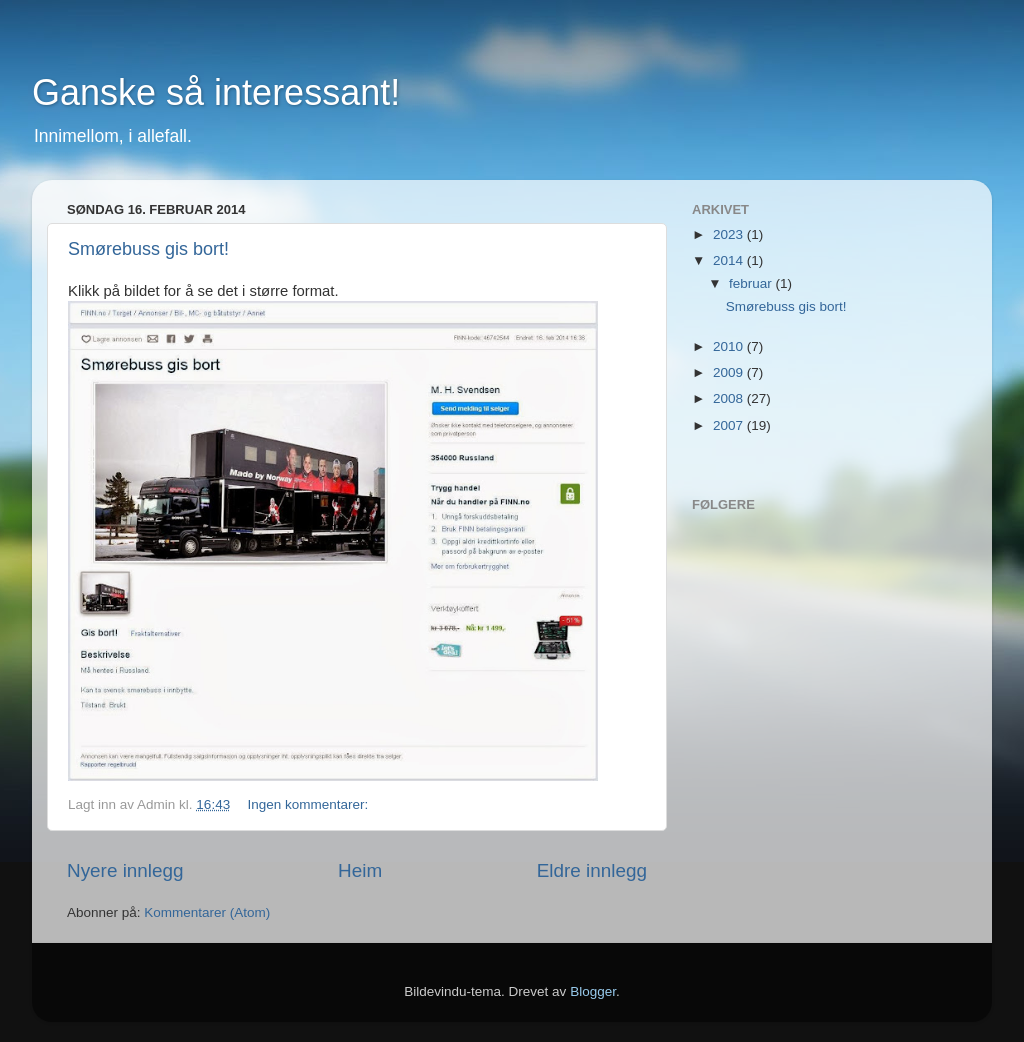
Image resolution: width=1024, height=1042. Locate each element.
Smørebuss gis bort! (148, 249)
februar (752, 283)
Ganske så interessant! (216, 92)
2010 (730, 346)
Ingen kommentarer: (307, 804)
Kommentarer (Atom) (207, 912)
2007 (730, 425)
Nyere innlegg (125, 870)
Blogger (593, 991)
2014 (730, 260)
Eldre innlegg (592, 870)
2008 (730, 398)
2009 (730, 372)
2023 (730, 234)
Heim (360, 870)
